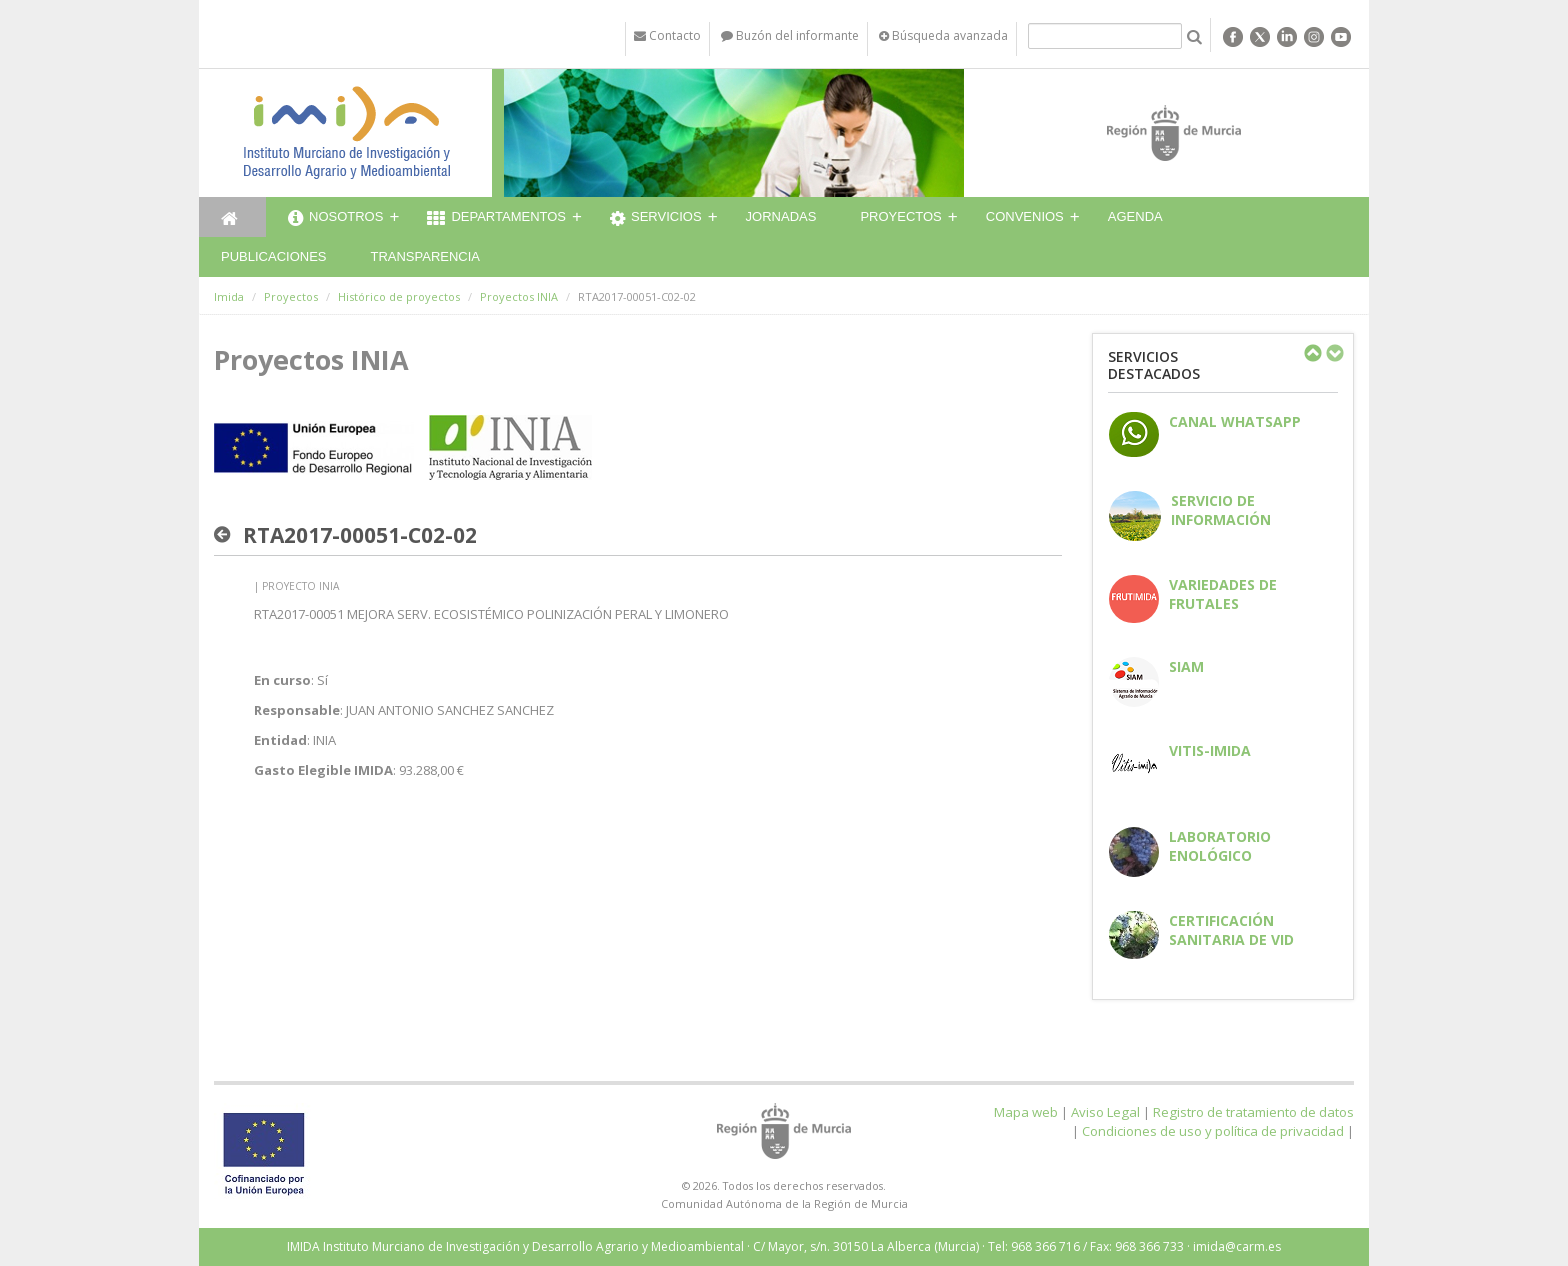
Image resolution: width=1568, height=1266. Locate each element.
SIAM (1186, 666)
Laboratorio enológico (1220, 846)
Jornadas (781, 216)
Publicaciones (273, 256)
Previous (1312, 353)
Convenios (1025, 216)
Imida (229, 296)
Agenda (1135, 216)
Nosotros (335, 219)
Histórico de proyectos (399, 296)
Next (1334, 353)
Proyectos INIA (519, 296)
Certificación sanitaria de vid (1231, 930)
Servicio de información (1221, 510)
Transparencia (425, 256)
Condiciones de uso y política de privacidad (1213, 1131)
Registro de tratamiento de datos (1253, 1112)
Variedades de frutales (1223, 594)
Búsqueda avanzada (943, 35)
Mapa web (1026, 1112)
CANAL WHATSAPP (1235, 421)
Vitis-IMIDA (1210, 750)
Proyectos (900, 216)
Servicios (656, 219)
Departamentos (496, 219)
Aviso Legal (1105, 1112)
